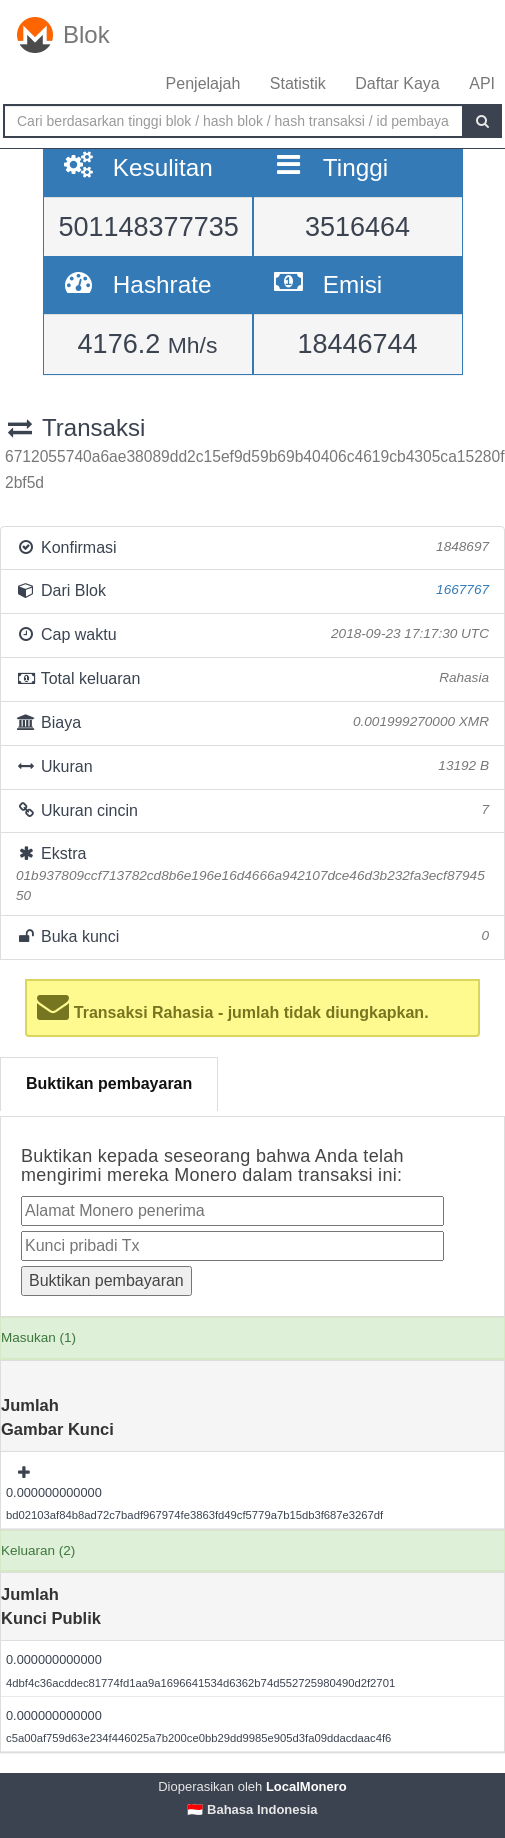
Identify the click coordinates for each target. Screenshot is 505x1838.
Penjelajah (203, 83)
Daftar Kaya (397, 83)
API (482, 83)
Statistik (298, 83)
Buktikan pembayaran (109, 1083)
